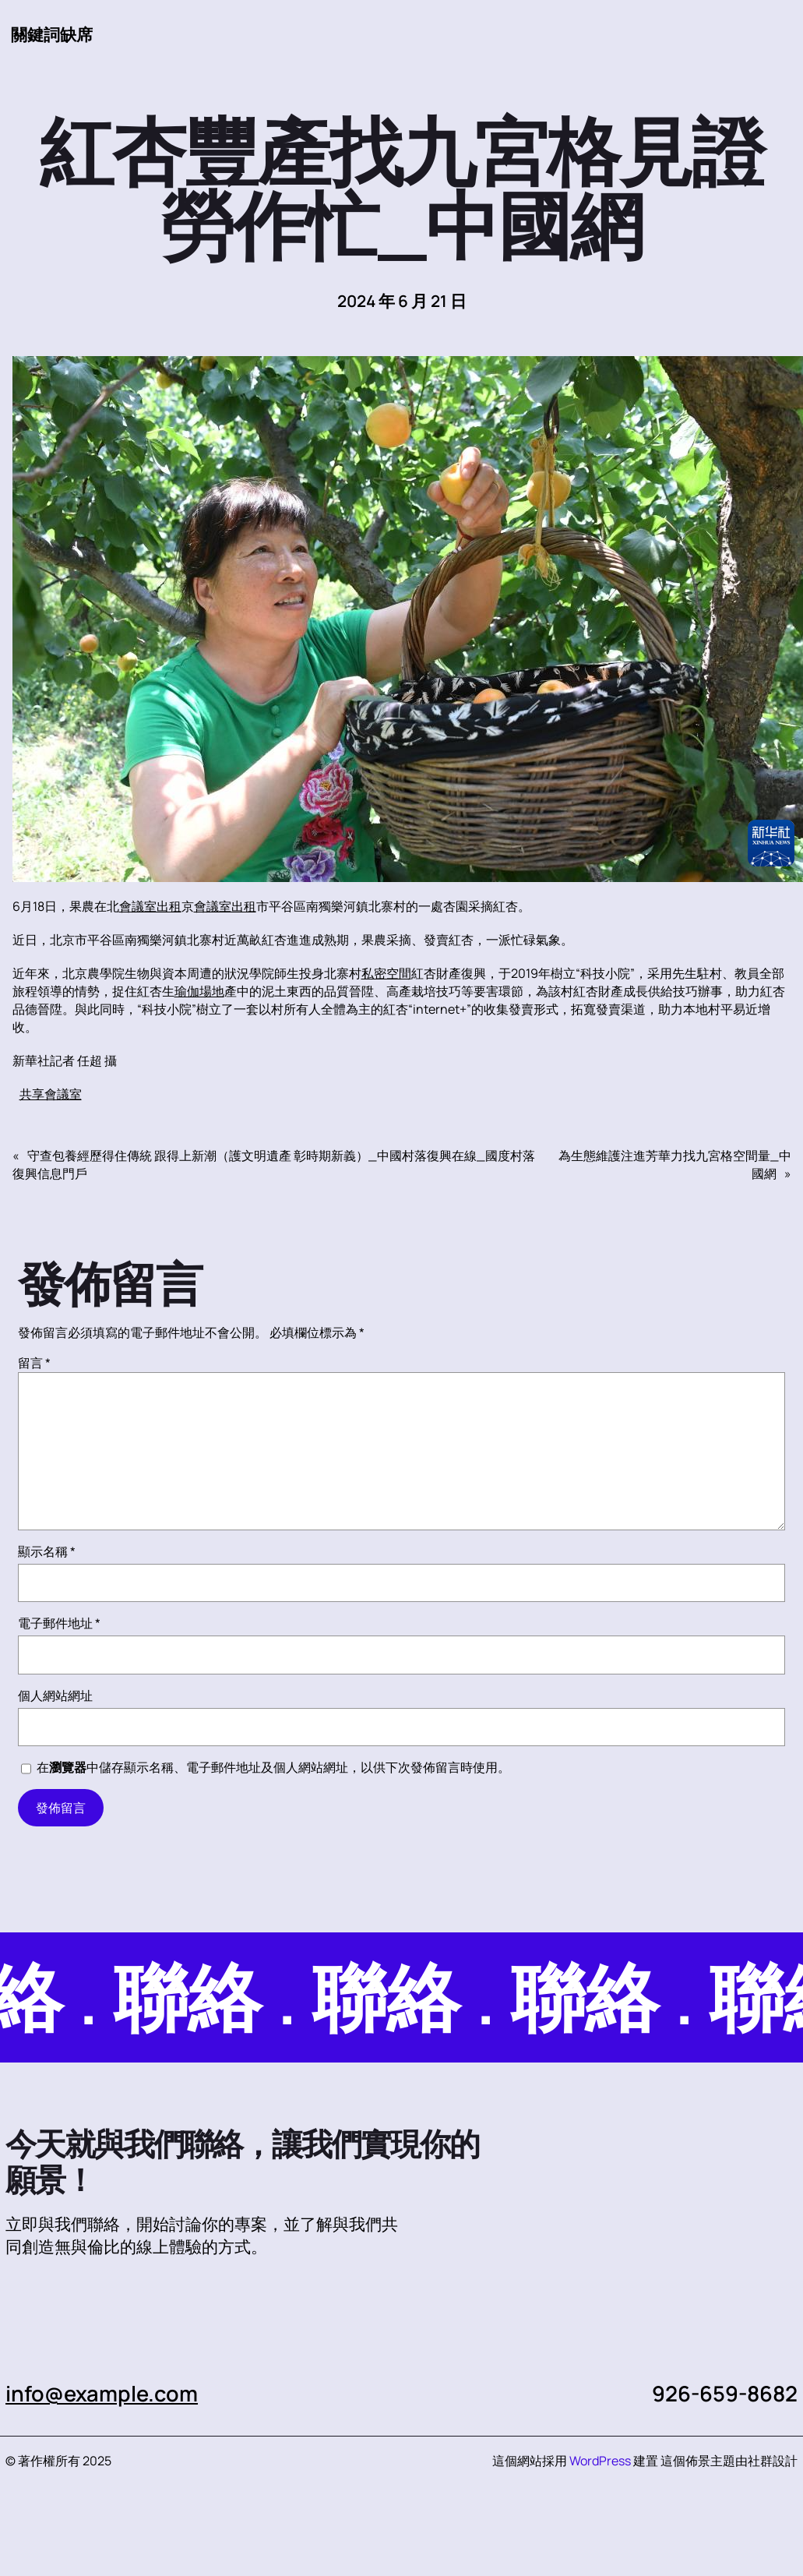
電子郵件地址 (59, 1623)
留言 (34, 1362)
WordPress (600, 2460)
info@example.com (101, 2393)
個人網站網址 (55, 1695)
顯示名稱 (47, 1551)
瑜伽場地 (199, 991)
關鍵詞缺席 (52, 34)
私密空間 (386, 973)
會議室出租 (150, 906)
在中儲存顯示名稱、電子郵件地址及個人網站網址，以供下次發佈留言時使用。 (273, 1767)
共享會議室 (50, 1094)
